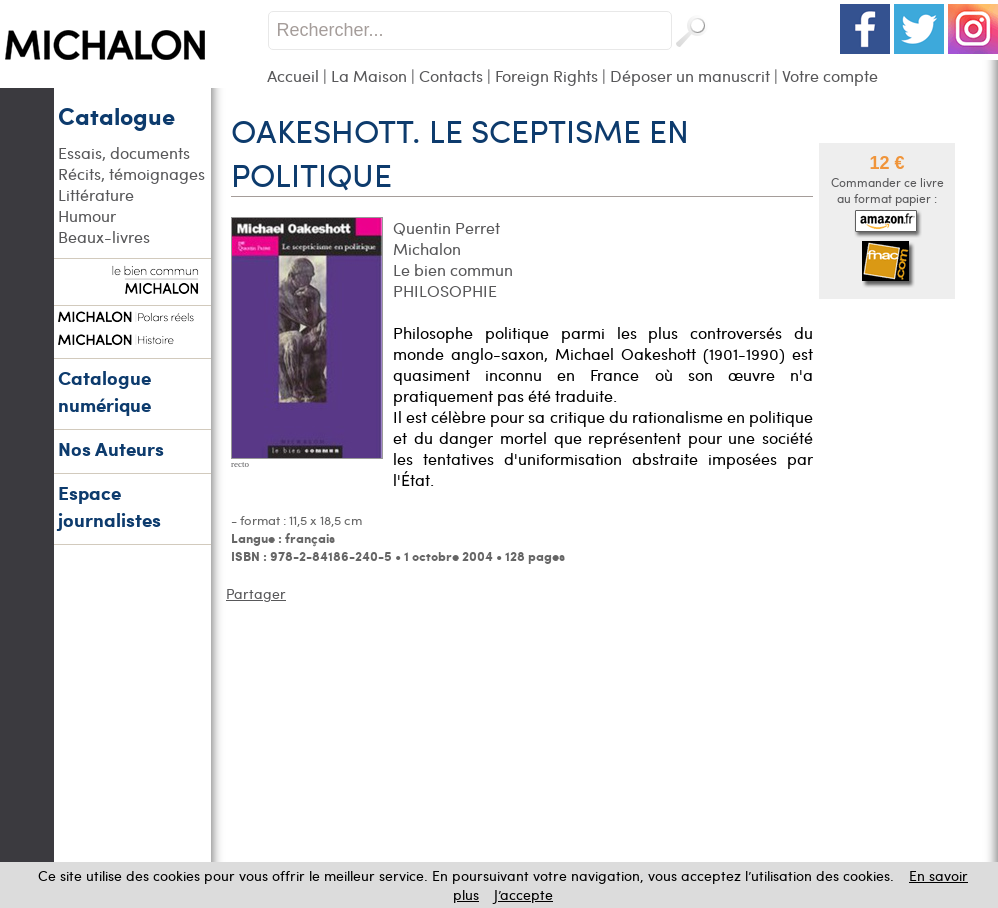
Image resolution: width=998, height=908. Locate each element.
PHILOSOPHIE (445, 290)
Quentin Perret (446, 227)
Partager (256, 593)
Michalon (427, 248)
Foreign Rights (546, 75)
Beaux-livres (104, 236)
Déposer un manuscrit (690, 75)
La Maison (369, 75)
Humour (87, 215)
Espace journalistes (109, 506)
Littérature (96, 194)
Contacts (451, 75)
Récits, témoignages (131, 173)
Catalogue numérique (104, 391)
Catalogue (116, 115)
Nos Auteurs (111, 448)
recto (240, 464)
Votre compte (830, 75)
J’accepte (523, 894)
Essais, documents (124, 152)
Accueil (293, 75)
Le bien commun (453, 269)
